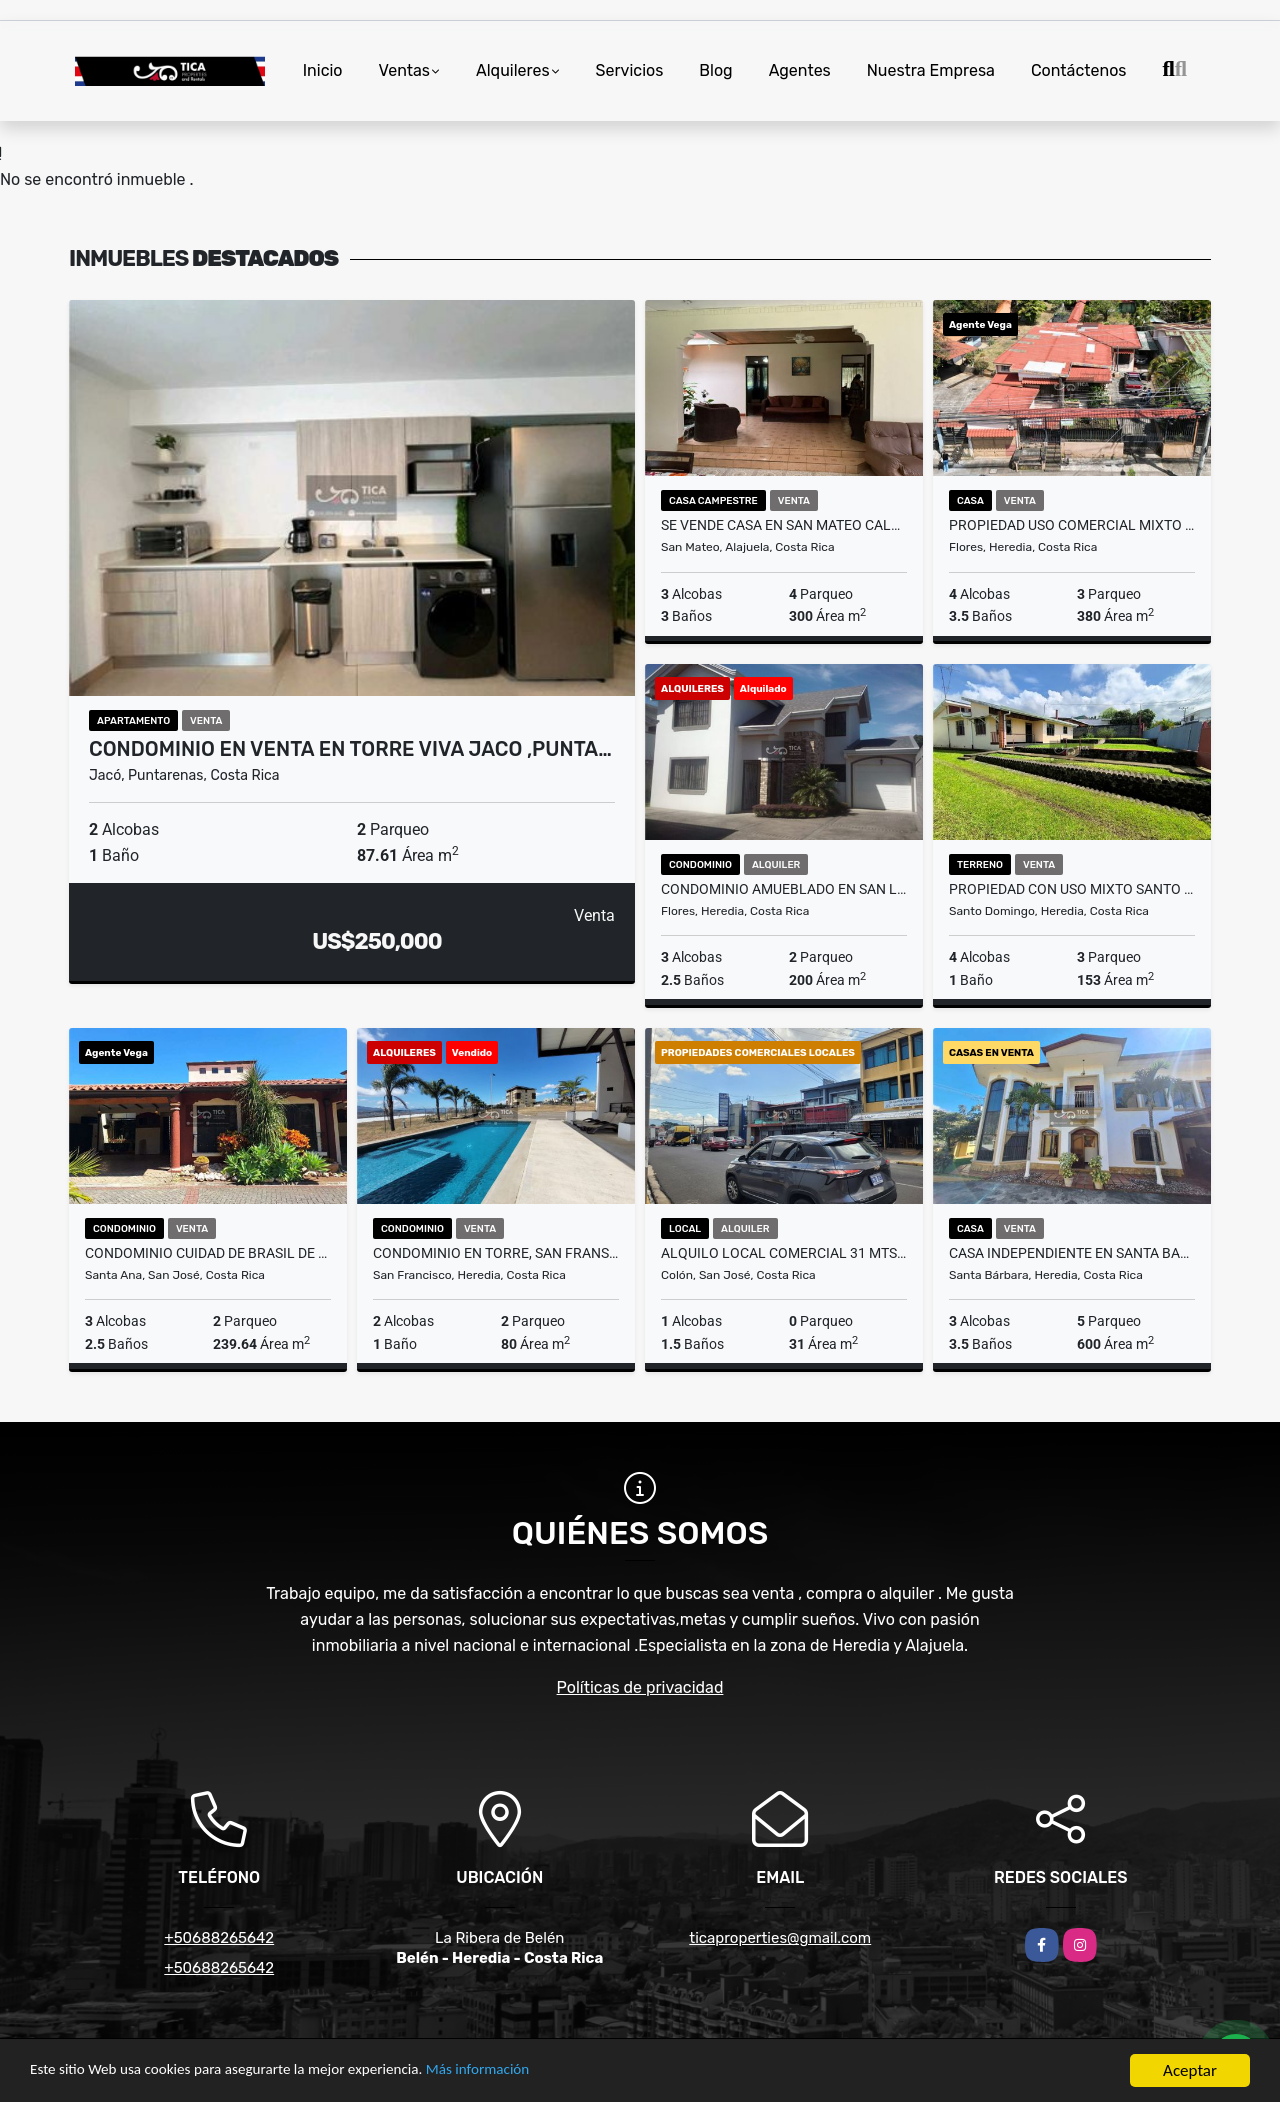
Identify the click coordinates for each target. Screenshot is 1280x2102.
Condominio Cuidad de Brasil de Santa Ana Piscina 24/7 (208, 1253)
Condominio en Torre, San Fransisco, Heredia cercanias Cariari (496, 1253)
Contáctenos (1079, 70)
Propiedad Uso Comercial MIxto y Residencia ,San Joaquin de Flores (1072, 525)
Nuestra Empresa (931, 70)
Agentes (800, 70)
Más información (533, 2073)
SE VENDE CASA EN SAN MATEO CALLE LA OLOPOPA (784, 525)
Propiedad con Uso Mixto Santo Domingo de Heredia (1072, 889)
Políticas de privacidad (640, 1687)
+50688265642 (219, 1938)
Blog (715, 70)
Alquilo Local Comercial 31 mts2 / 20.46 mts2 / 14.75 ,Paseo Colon (784, 1253)
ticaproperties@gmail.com (780, 1938)
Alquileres (513, 70)
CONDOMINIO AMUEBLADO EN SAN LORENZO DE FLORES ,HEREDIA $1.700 (784, 889)
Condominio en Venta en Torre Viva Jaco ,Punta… (350, 749)
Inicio (323, 70)
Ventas (404, 70)
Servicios (630, 70)
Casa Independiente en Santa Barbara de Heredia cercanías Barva (1072, 1253)
